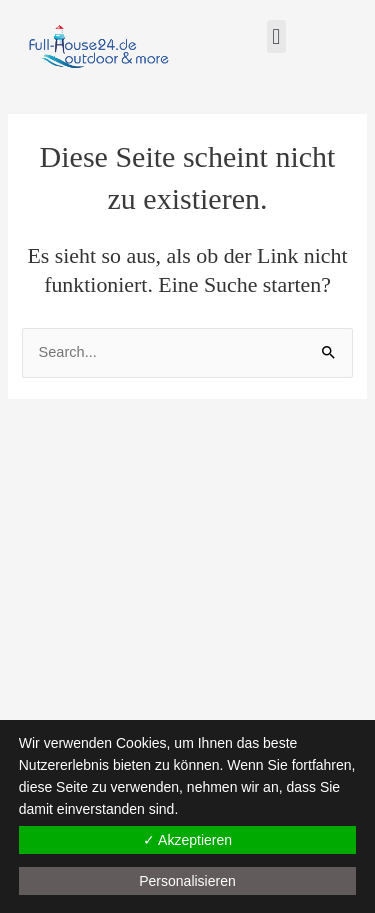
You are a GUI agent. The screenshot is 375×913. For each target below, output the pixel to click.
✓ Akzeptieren (187, 840)
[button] (276, 36)
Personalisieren (187, 881)
